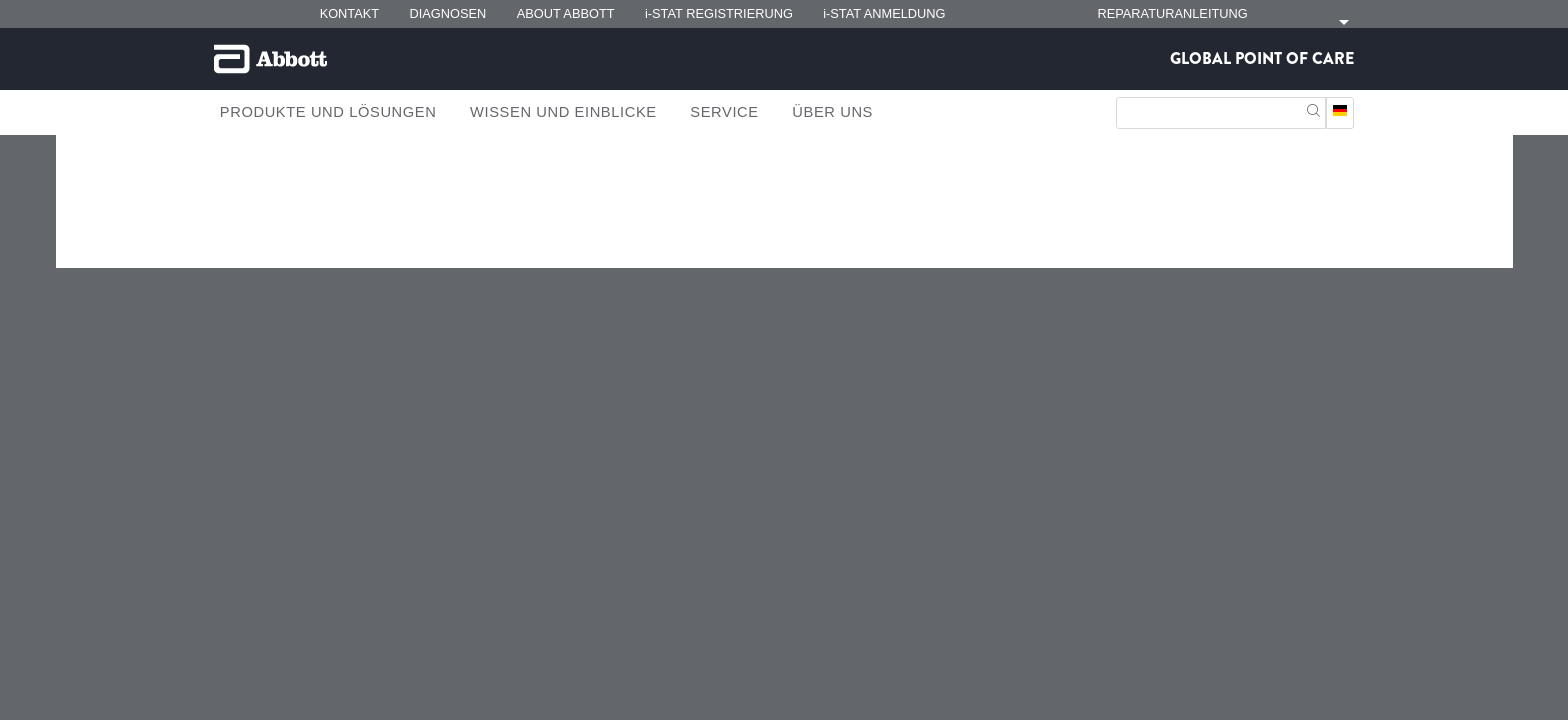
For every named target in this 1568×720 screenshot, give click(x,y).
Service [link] (724, 112)
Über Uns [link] (832, 112)
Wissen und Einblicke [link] (563, 112)
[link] (241, 206)
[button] (1313, 108)
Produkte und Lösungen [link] (328, 112)
